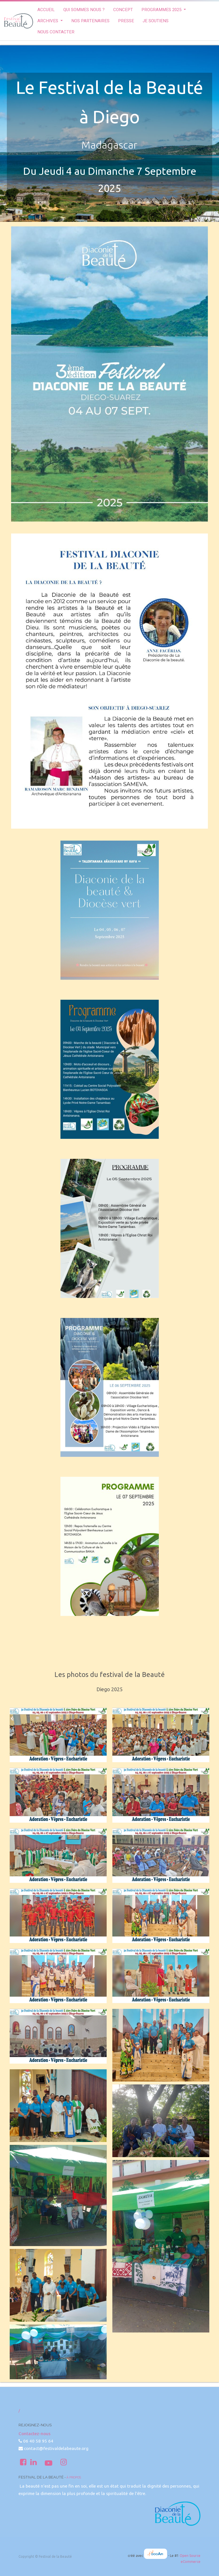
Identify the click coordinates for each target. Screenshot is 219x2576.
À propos (73, 2477)
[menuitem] (46, 9)
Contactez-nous (34, 2433)
